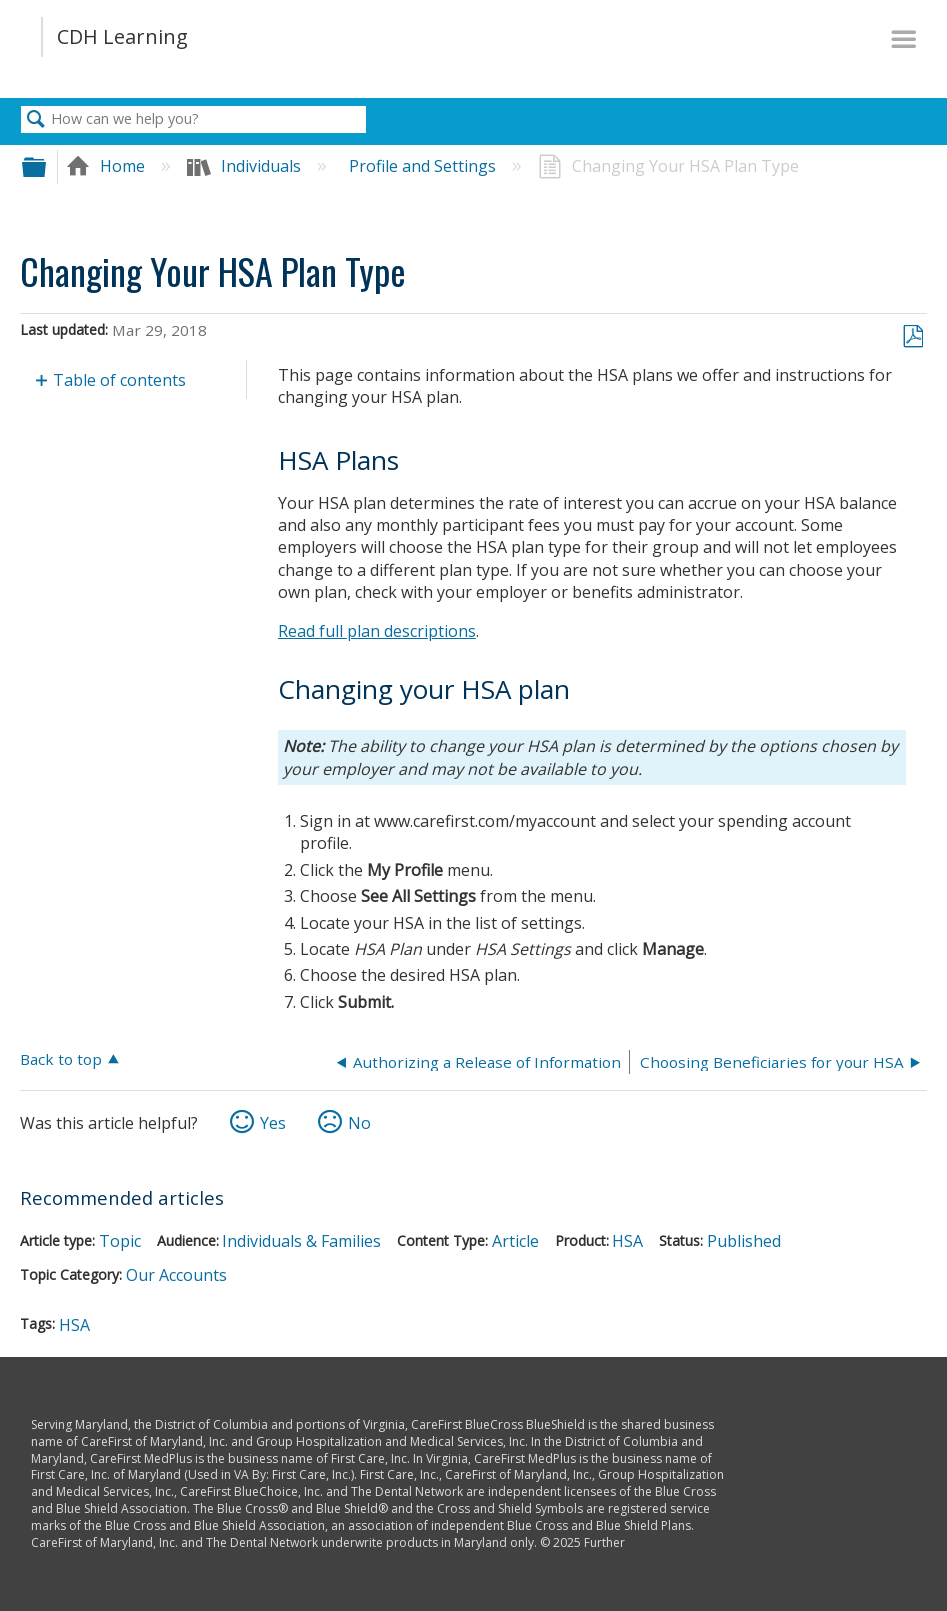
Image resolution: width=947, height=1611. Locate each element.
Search (36, 120)
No (359, 1123)
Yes (273, 1123)
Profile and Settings (424, 166)
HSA (627, 1241)
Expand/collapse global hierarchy (47, 166)
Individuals (246, 166)
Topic (120, 1241)
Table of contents (119, 380)
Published (744, 1241)
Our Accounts (176, 1275)
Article (515, 1241)
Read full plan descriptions (377, 631)
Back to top (61, 1058)
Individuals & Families (301, 1241)
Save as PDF (912, 337)
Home (107, 166)
